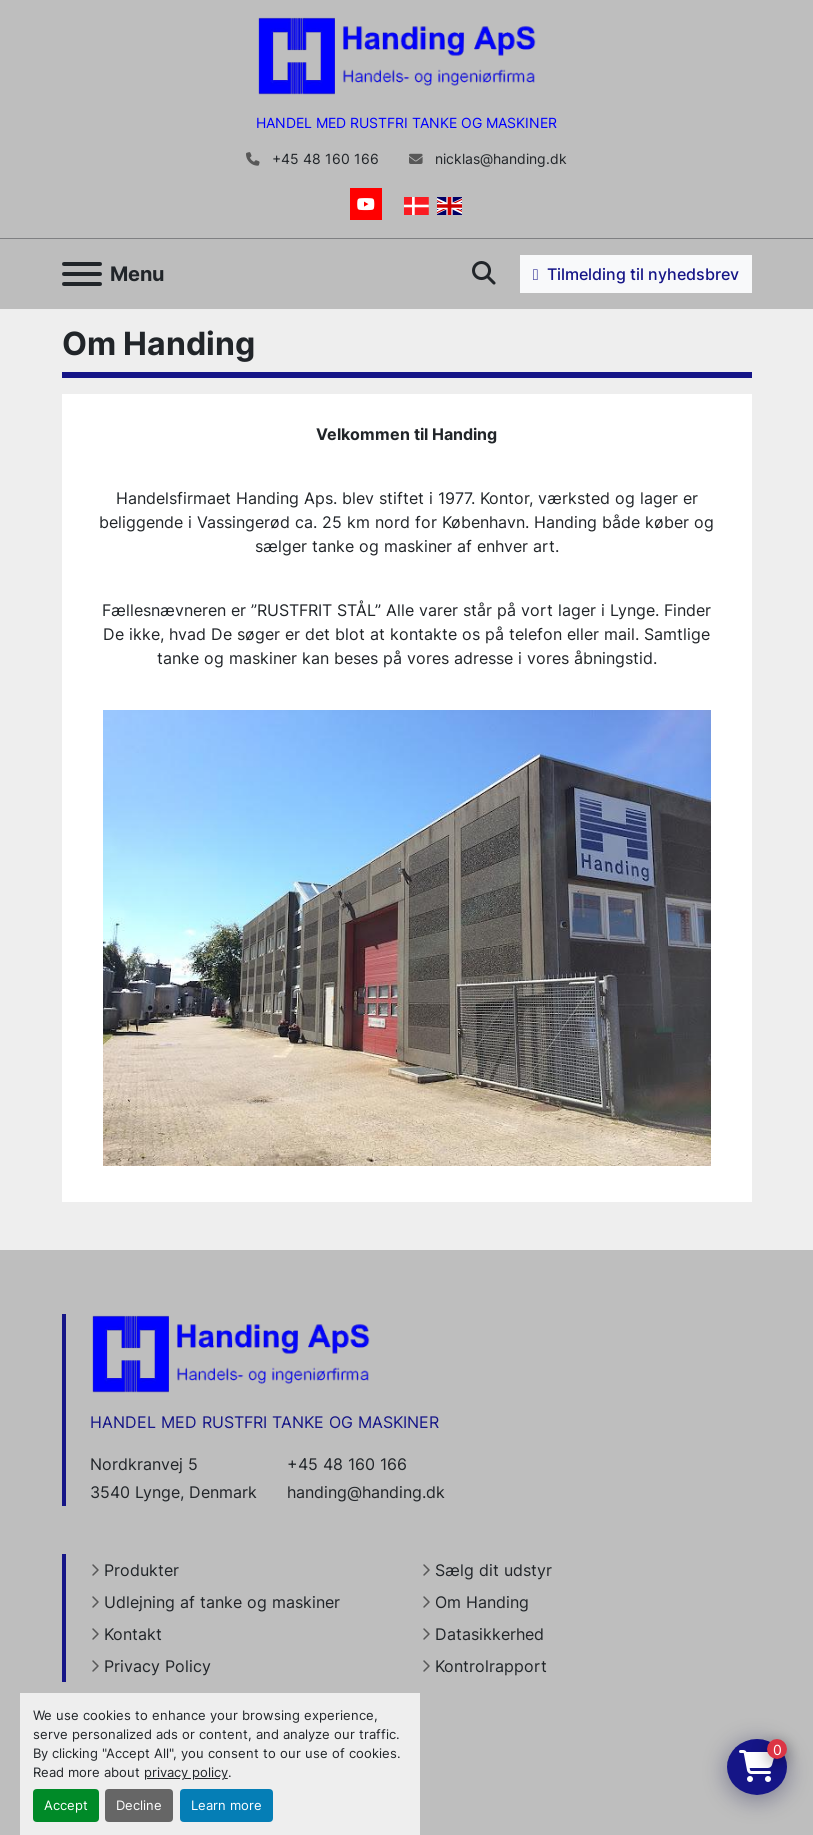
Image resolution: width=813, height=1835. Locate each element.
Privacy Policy (157, 1666)
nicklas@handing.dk (499, 159)
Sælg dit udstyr (493, 1570)
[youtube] (366, 204)
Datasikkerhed (489, 1634)
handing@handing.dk (366, 1492)
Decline (139, 1805)
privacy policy (186, 1772)
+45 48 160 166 (323, 159)
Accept (66, 1805)
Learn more (226, 1805)
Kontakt (133, 1634)
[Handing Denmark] (231, 1352)
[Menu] (82, 274)
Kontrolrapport (491, 1666)
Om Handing (482, 1602)
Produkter (141, 1570)
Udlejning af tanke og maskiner (222, 1602)
